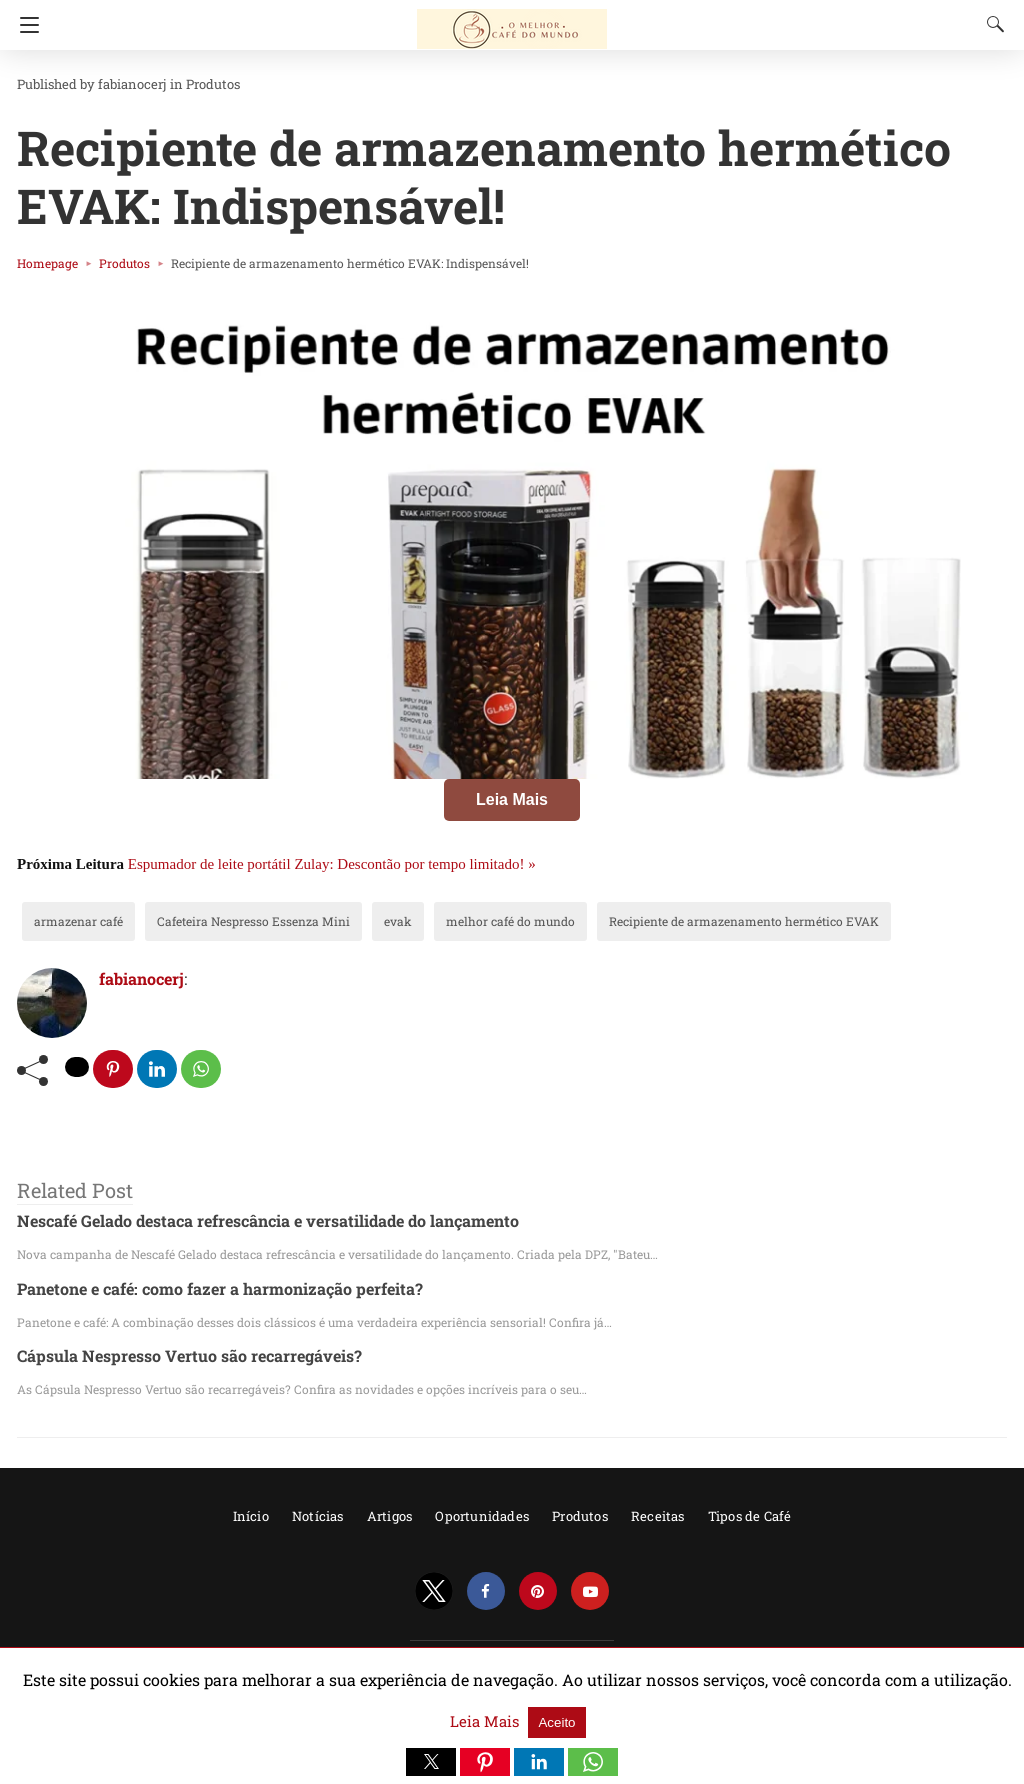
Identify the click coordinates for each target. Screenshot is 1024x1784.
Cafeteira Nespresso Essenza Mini (223, 921)
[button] (431, 1762)
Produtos (187, 84)
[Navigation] (24, 25)
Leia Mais (512, 799)
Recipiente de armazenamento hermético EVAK (653, 921)
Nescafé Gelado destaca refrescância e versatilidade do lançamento (244, 1221)
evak (350, 921)
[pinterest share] (114, 1069)
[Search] (991, 24)
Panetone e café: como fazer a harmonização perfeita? (201, 1288)
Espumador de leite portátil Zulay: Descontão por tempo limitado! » (332, 864)
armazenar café (70, 921)
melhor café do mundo (450, 921)
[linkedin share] (159, 1069)
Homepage (43, 263)
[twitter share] (78, 1067)
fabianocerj (117, 84)
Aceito (975, 1711)
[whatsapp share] (203, 1069)
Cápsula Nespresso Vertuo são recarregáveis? (171, 1356)
